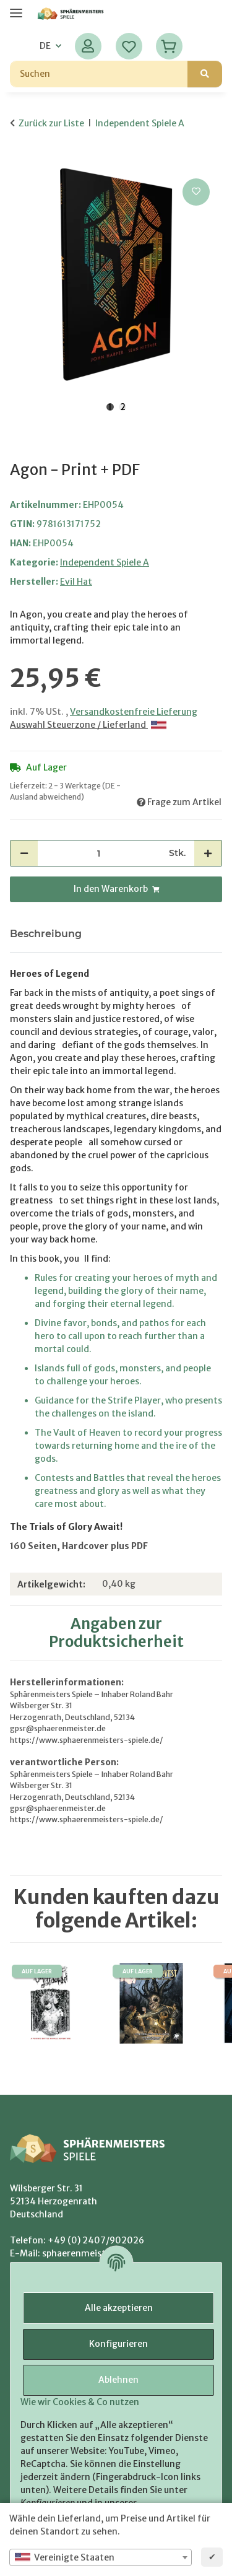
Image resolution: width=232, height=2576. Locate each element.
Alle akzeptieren (119, 2307)
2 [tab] (123, 407)
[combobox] (100, 2557)
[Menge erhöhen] (207, 853)
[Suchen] (99, 74)
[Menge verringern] (24, 853)
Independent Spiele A (104, 562)
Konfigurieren (118, 2343)
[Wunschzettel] (129, 46)
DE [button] (45, 45)
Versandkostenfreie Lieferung (133, 711)
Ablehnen (118, 2379)
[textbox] (100, 2557)
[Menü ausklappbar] (16, 7)
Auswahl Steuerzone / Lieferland (88, 724)
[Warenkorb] (169, 46)
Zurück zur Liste (51, 123)
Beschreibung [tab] (46, 934)
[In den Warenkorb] (20, 161)
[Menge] (98, 853)
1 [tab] (110, 407)
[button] (88, 46)
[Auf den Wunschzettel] (196, 192)
